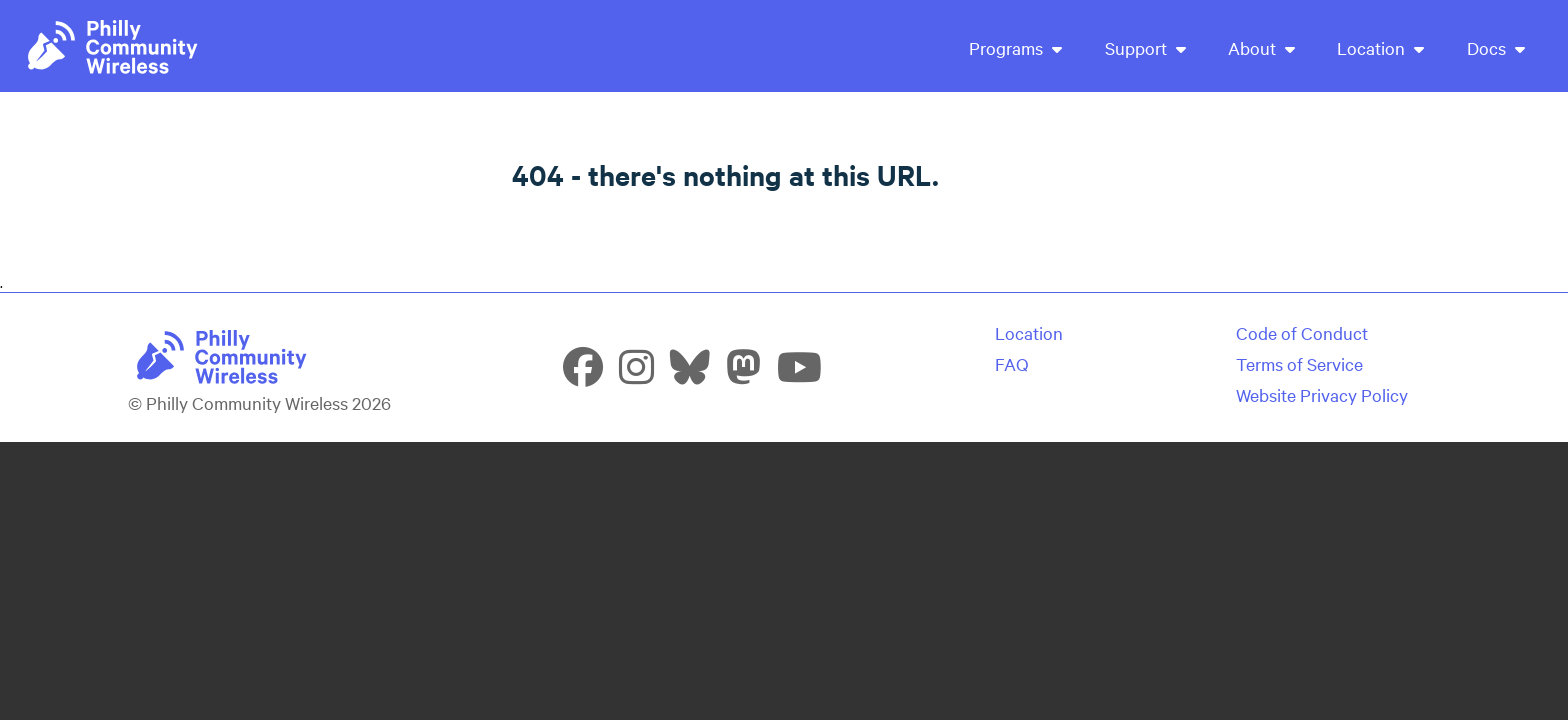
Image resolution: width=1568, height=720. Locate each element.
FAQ (1012, 363)
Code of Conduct (1302, 332)
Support (1145, 47)
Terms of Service (1299, 363)
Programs (1015, 47)
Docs (1496, 47)
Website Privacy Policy (1322, 394)
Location (1380, 47)
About (1261, 47)
